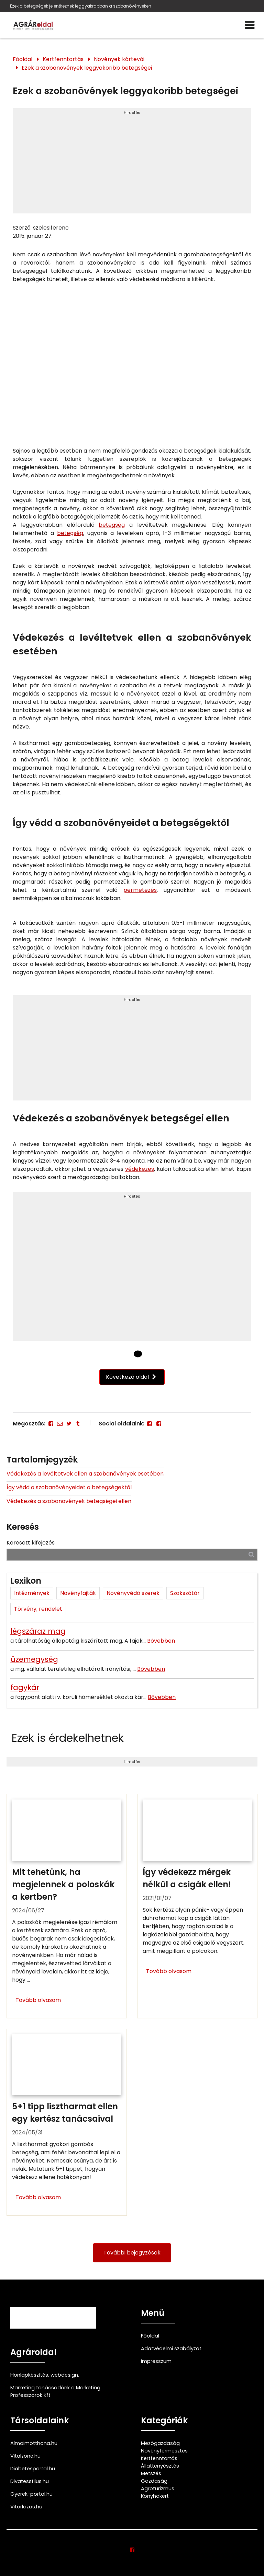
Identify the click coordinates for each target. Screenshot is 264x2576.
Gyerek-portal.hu (31, 2494)
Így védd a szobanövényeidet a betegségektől (69, 1487)
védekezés (139, 1169)
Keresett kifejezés (31, 1543)
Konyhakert (155, 2496)
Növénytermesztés (164, 2450)
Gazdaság (154, 2481)
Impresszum (156, 2361)
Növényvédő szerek (133, 1593)
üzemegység (34, 1659)
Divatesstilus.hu (29, 2481)
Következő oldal (132, 1377)
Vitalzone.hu (25, 2455)
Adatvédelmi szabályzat (171, 2348)
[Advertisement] (131, 164)
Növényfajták (78, 1593)
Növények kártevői (119, 59)
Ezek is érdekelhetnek (68, 1738)
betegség (112, 525)
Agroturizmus (157, 2488)
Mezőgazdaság (160, 2443)
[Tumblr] (78, 1423)
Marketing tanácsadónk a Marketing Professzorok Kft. (55, 2391)
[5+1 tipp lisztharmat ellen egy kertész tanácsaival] (67, 2122)
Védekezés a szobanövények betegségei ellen (69, 1501)
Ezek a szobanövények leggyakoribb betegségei (87, 68)
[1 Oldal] (138, 1354)
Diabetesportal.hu (32, 2468)
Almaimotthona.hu (33, 2443)
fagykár (24, 1687)
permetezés (140, 890)
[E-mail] (60, 1423)
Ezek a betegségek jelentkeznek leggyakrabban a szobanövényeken (80, 6)
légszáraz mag (38, 1631)
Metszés (151, 2473)
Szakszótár (185, 1593)
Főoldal (22, 59)
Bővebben (161, 1641)
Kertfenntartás (63, 59)
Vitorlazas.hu (26, 2506)
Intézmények (32, 1593)
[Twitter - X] (69, 1423)
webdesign (64, 2374)
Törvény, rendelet (38, 1609)
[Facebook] (50, 1423)
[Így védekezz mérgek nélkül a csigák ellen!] (197, 1906)
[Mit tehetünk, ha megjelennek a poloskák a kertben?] (67, 1906)
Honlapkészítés (29, 2374)
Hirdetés (132, 112)
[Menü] (249, 25)
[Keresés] (251, 1554)
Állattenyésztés (160, 2465)
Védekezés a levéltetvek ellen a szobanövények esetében (85, 1474)
